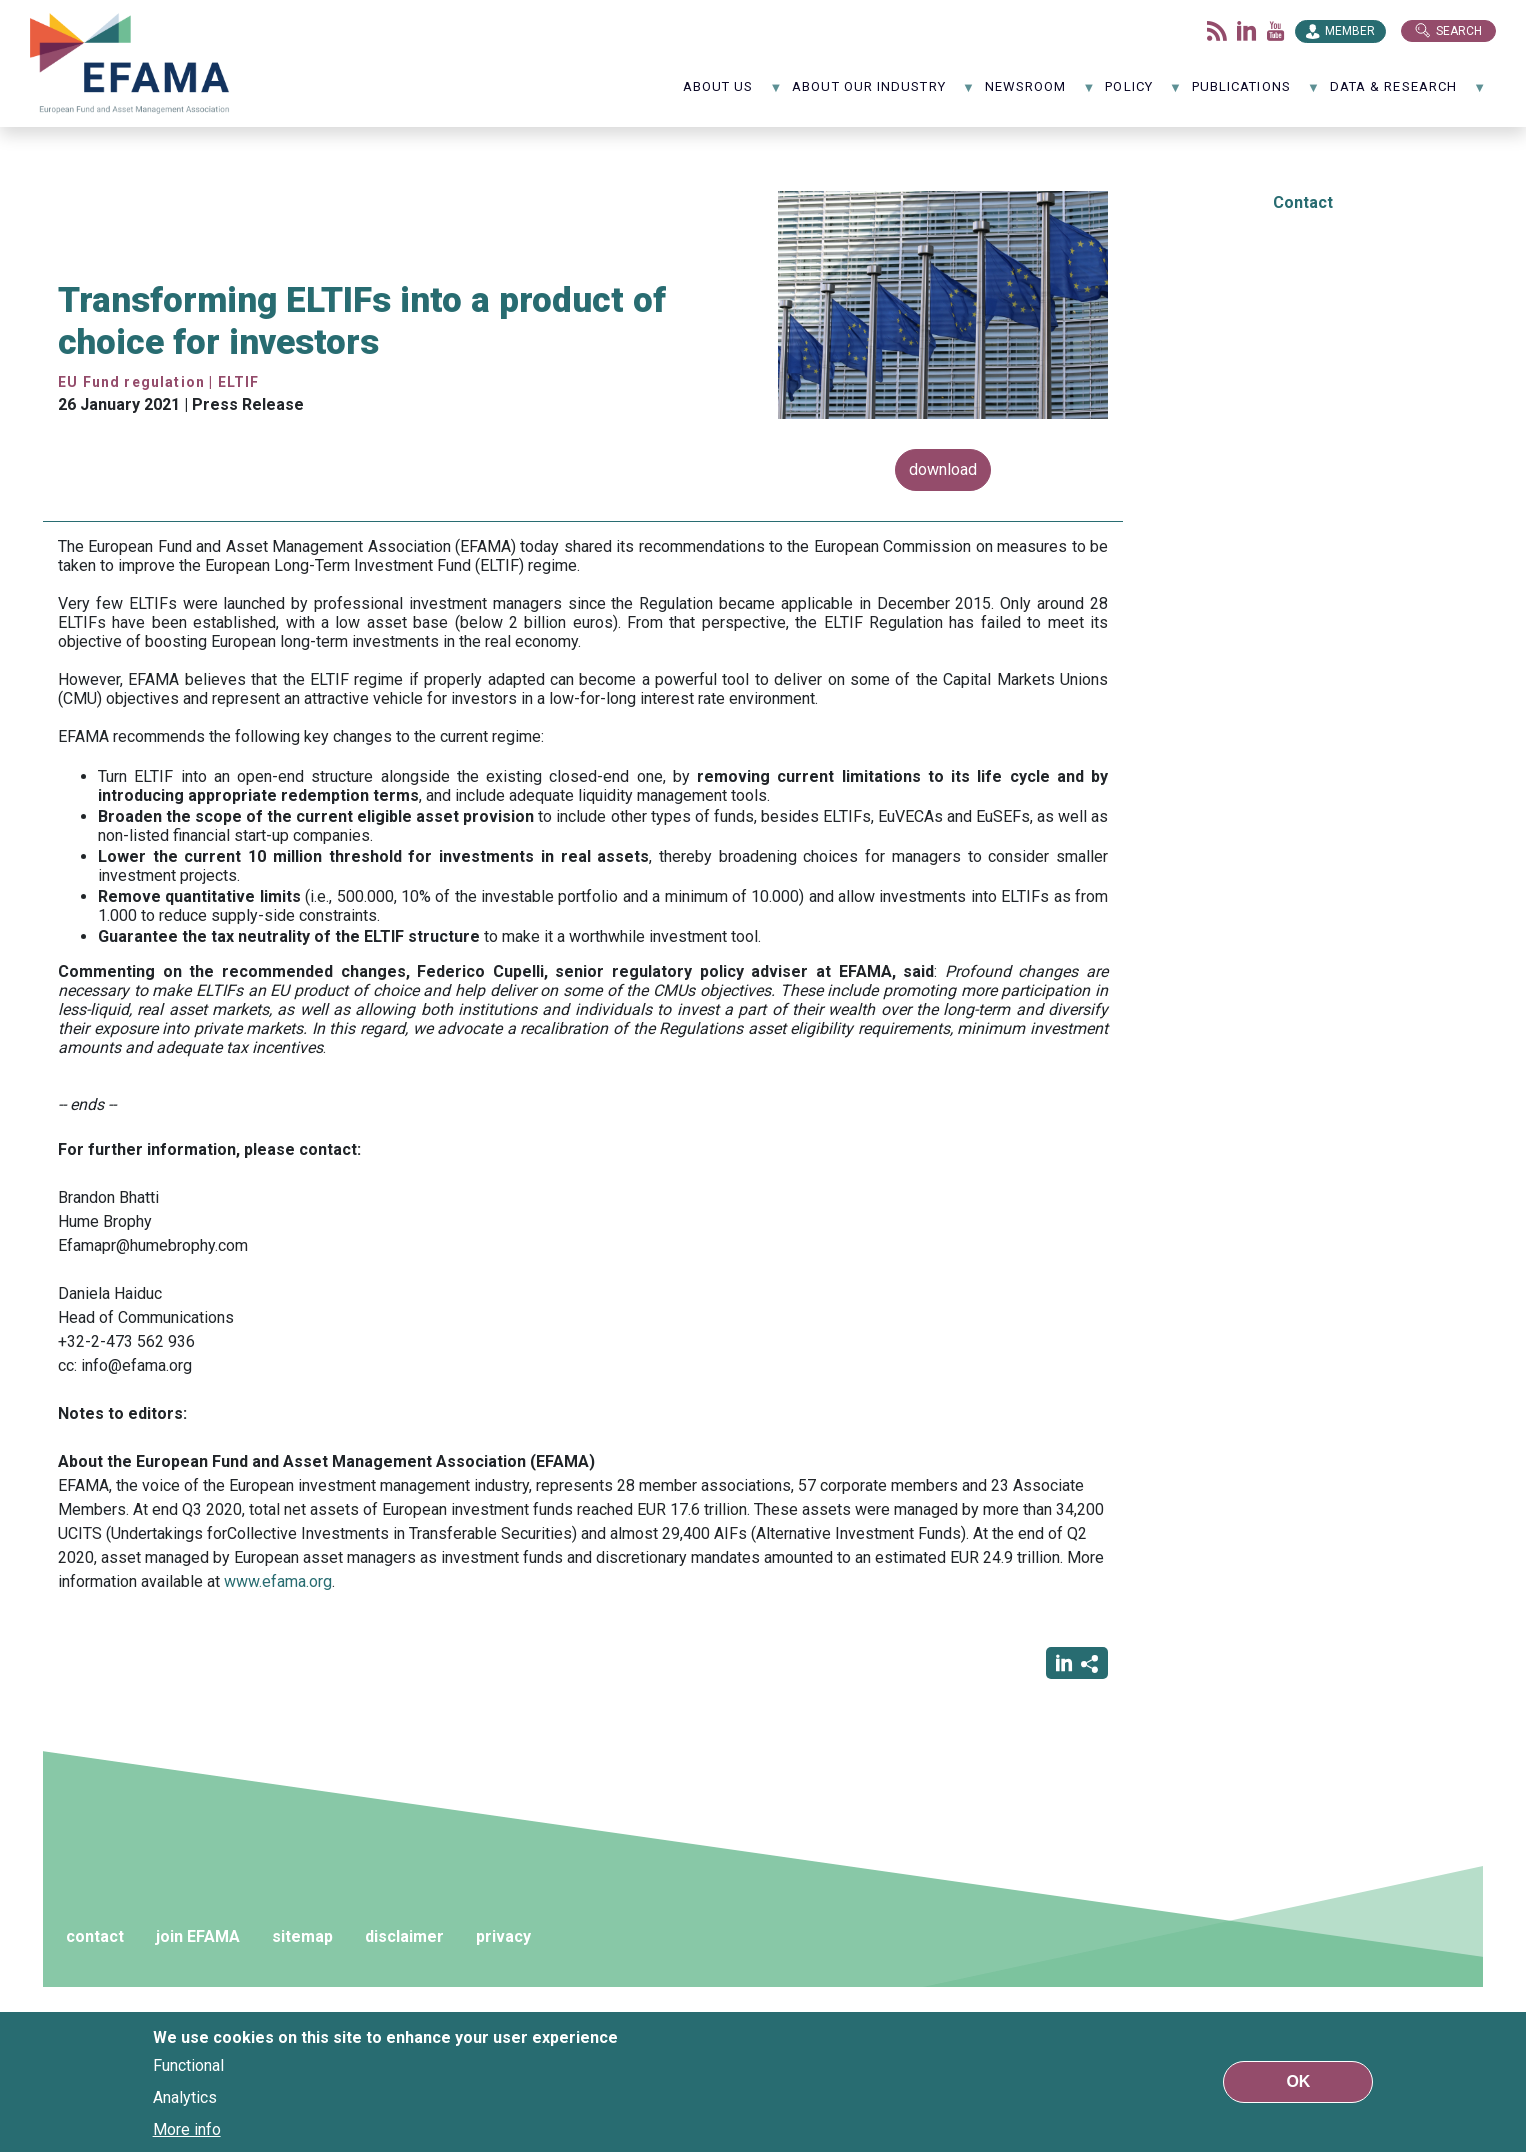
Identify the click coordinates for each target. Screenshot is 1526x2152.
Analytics (185, 2097)
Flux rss (1217, 31)
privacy (503, 1936)
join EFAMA (198, 1936)
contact (95, 1936)
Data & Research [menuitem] (1408, 93)
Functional (188, 2065)
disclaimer (404, 1936)
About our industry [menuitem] (883, 93)
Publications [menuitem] (1256, 93)
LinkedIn (1247, 31)
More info (187, 2129)
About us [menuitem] (733, 93)
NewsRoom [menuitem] (1040, 93)
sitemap (302, 1936)
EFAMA (130, 63)
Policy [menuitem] (1143, 93)
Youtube (1276, 31)
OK (1298, 2081)
